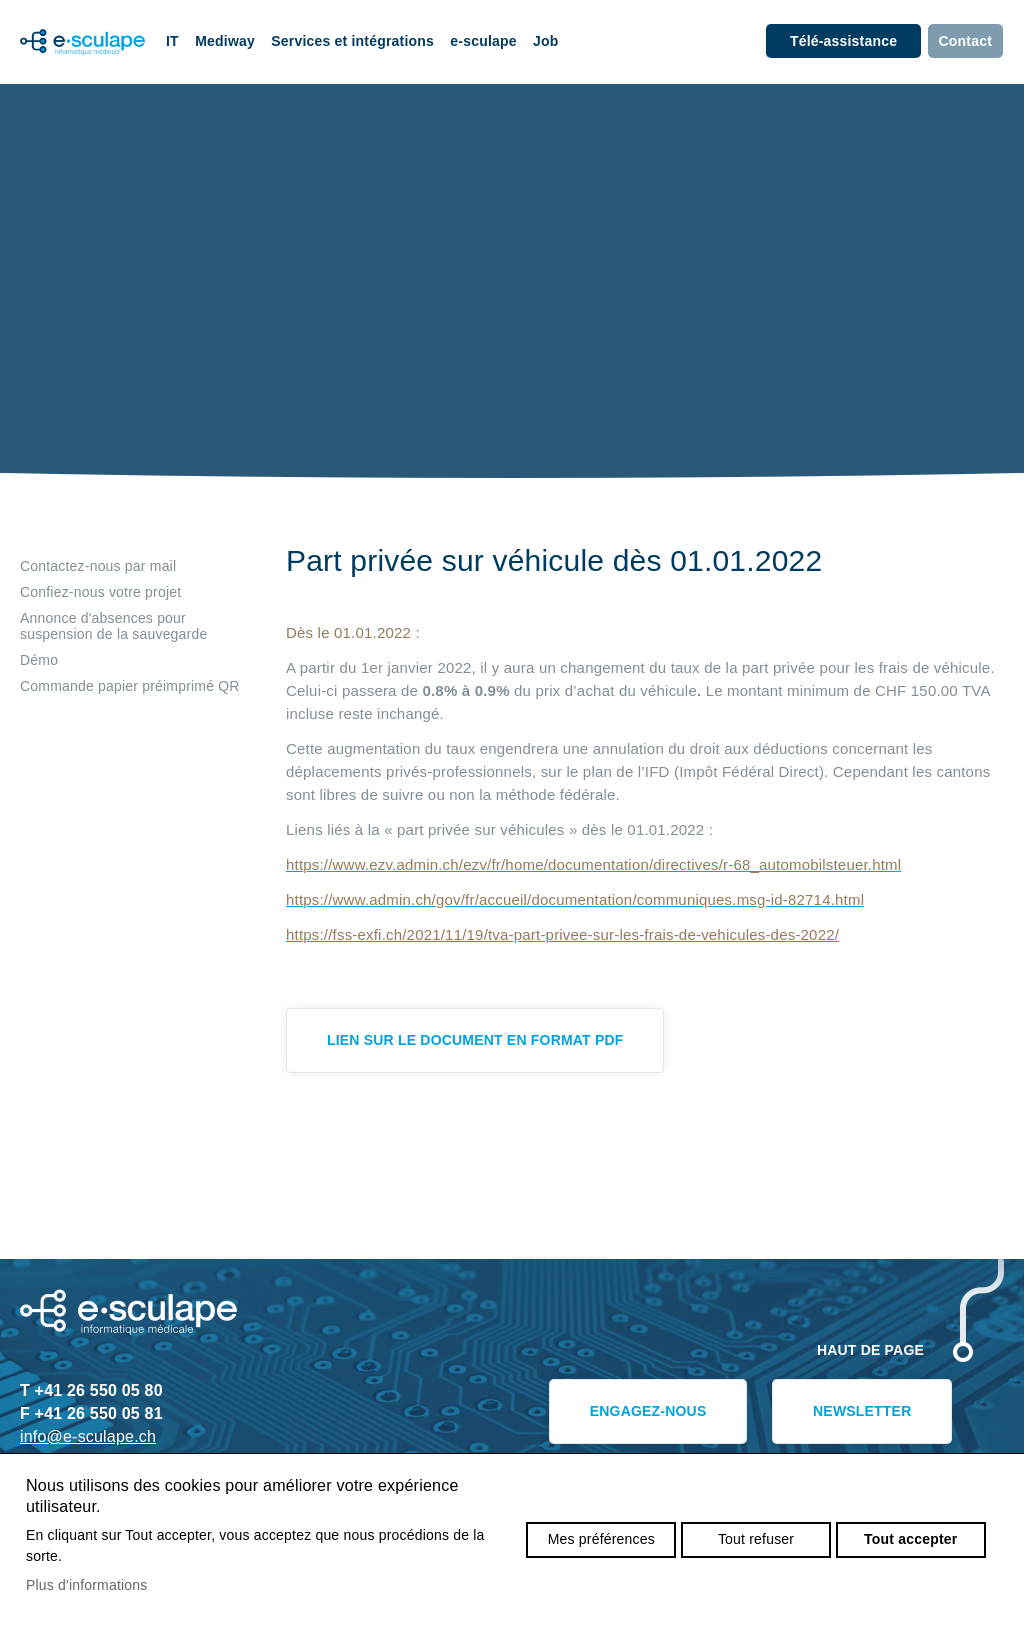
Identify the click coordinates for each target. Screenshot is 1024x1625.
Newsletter (862, 1411)
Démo (39, 660)
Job (545, 41)
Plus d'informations (87, 1585)
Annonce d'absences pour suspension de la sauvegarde (113, 626)
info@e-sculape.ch (88, 1436)
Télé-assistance (843, 41)
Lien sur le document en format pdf (475, 1040)
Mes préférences (601, 1539)
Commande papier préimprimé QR (130, 686)
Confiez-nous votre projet (100, 592)
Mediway (225, 41)
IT (172, 41)
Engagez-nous (648, 1411)
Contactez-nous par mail (98, 566)
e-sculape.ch (75, 41)
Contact (965, 41)
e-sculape (483, 41)
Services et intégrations (352, 41)
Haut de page (870, 1350)
